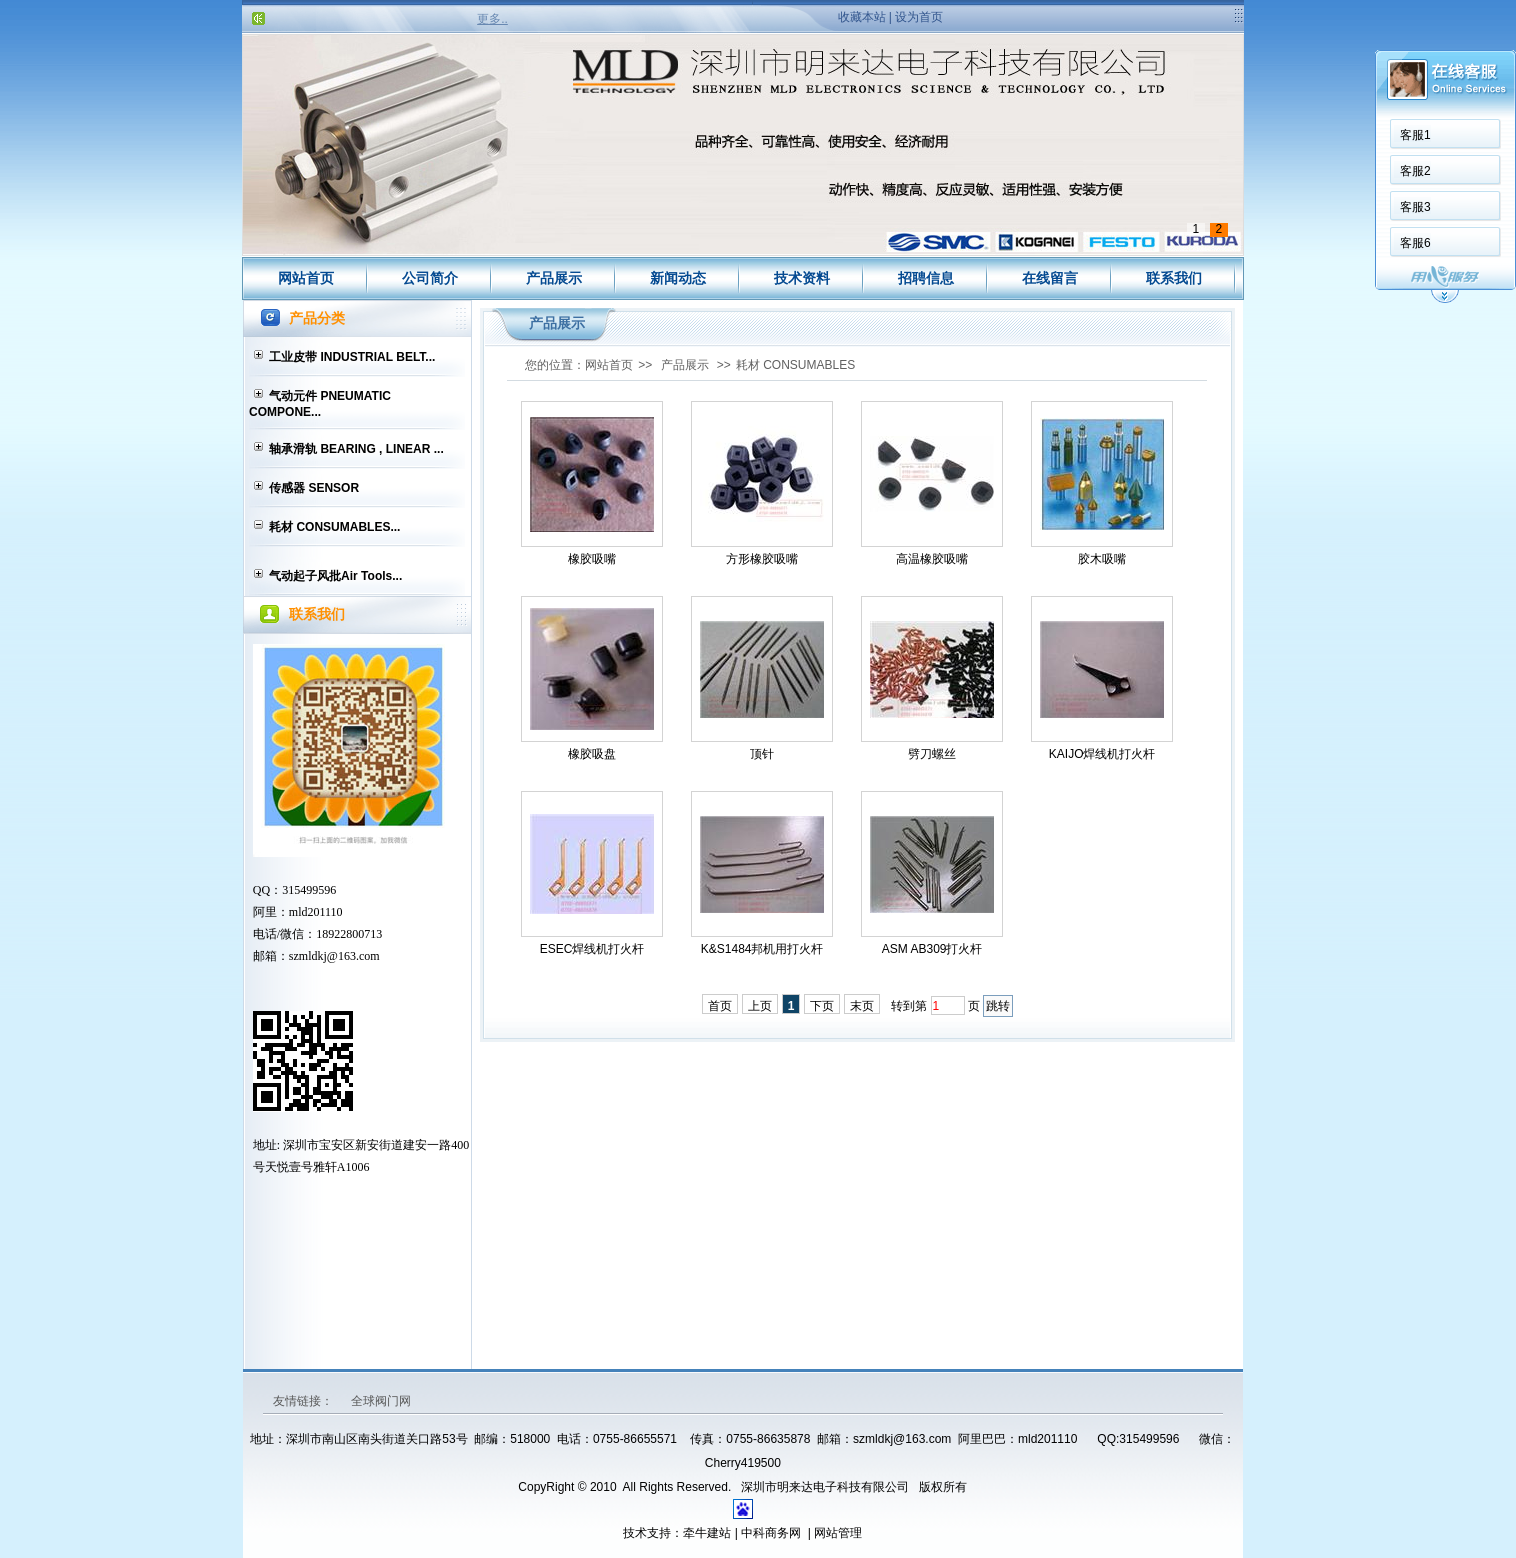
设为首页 (919, 17)
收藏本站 (862, 17)
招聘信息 (926, 278)
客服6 (1415, 243)
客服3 (1415, 207)
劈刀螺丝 (932, 754)
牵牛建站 (707, 1533)
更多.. (492, 19)
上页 (760, 1006)
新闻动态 (678, 278)
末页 (862, 1006)
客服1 (1415, 135)
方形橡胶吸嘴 (762, 559)
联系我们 (1174, 278)
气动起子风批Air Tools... (335, 576)
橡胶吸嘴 (592, 559)
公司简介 (430, 278)
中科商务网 (771, 1533)
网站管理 (838, 1533)
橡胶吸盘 (592, 754)
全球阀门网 (381, 1401)
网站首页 (306, 278)
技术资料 (802, 278)
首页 (720, 1006)
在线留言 (1050, 278)
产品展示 (554, 278)
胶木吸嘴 (1102, 559)
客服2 (1415, 171)
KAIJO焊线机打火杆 (1102, 754)
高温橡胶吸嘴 (932, 559)
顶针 (762, 754)
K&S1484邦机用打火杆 (762, 949)
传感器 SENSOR (314, 488)
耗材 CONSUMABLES (795, 365)
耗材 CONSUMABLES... (334, 527)
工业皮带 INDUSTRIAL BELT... (352, 357)
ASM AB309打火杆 (932, 949)
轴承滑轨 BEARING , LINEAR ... (356, 449)
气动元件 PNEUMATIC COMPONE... (320, 404)
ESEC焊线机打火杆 (592, 949)
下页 (822, 1006)
